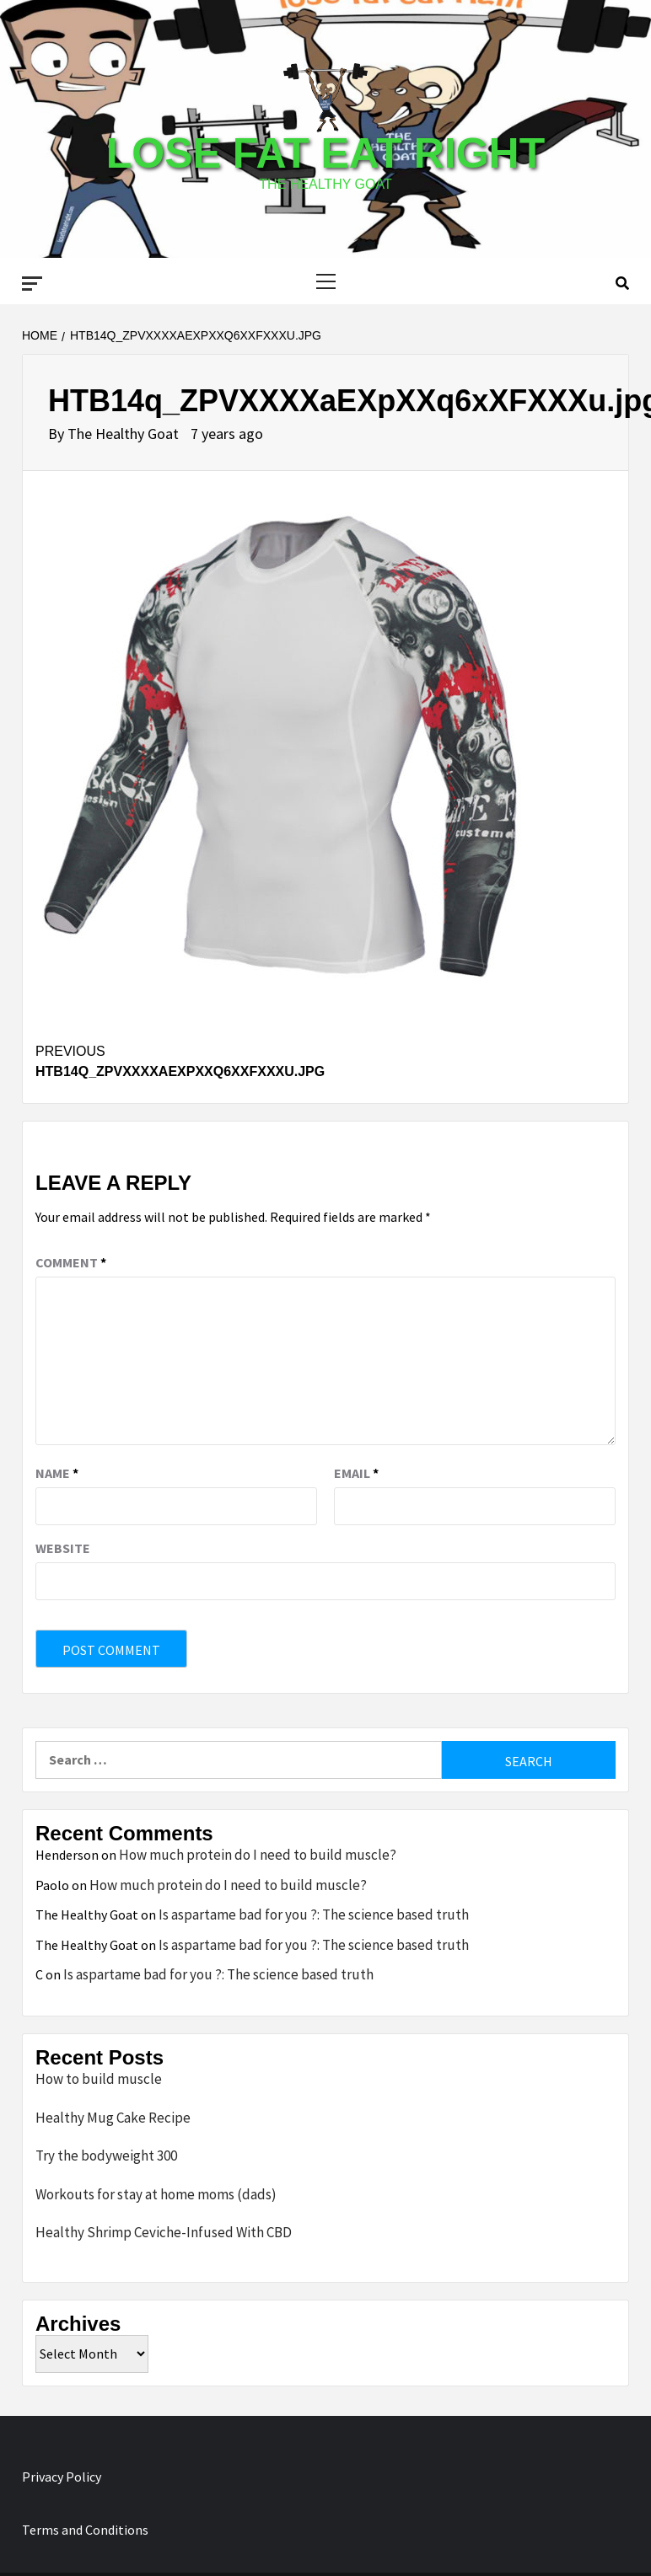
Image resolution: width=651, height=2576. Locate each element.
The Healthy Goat (124, 433)
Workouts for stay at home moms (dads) (156, 2194)
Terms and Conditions (85, 2529)
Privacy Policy (61, 2476)
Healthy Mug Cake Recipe (113, 2117)
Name (56, 1473)
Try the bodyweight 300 (106, 2155)
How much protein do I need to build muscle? (257, 1854)
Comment (70, 1262)
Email (356, 1473)
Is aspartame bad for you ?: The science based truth (314, 1914)
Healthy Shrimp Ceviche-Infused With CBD (163, 2232)
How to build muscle (98, 2079)
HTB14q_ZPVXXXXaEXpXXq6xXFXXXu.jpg (180, 1060)
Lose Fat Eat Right (325, 153)
